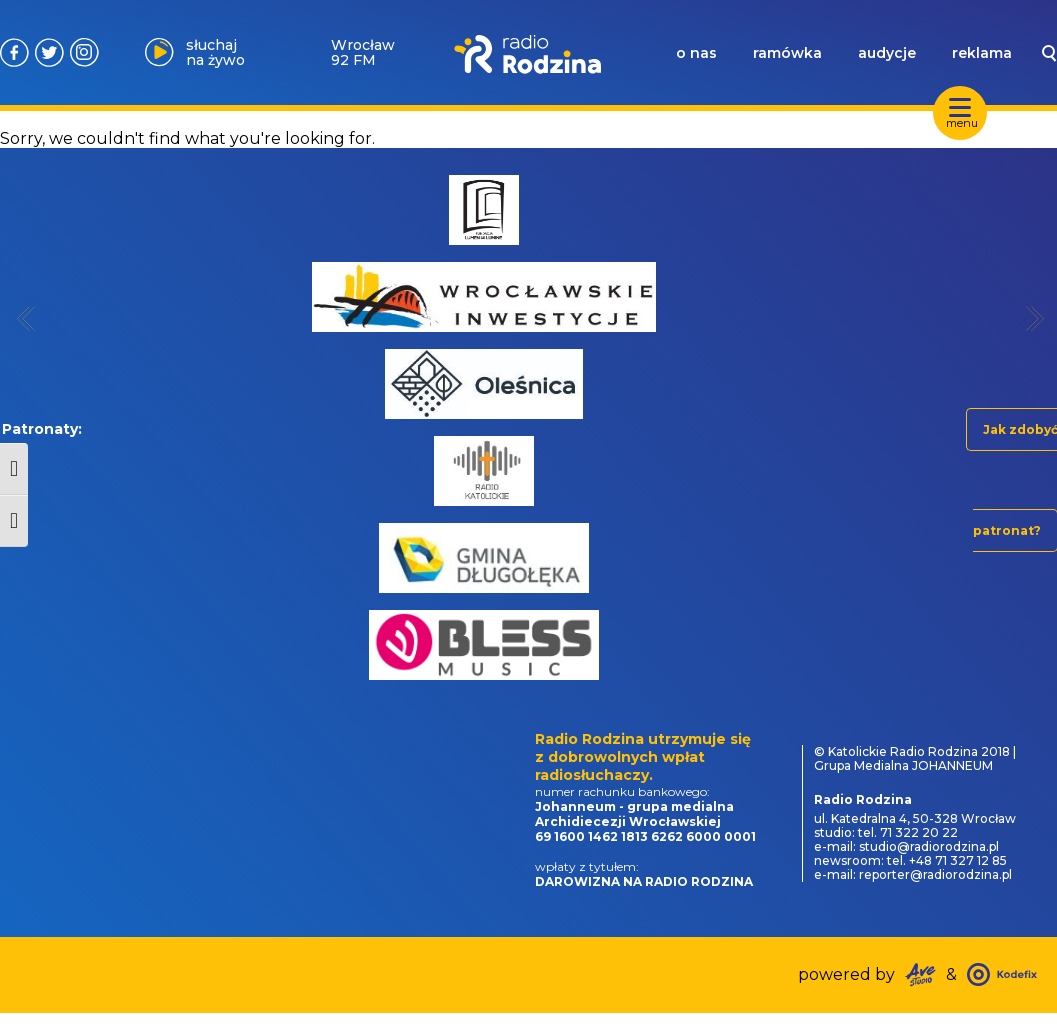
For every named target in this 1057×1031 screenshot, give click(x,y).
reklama (982, 53)
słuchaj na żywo (215, 52)
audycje (887, 53)
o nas (696, 53)
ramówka (787, 53)
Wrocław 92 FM (363, 52)
